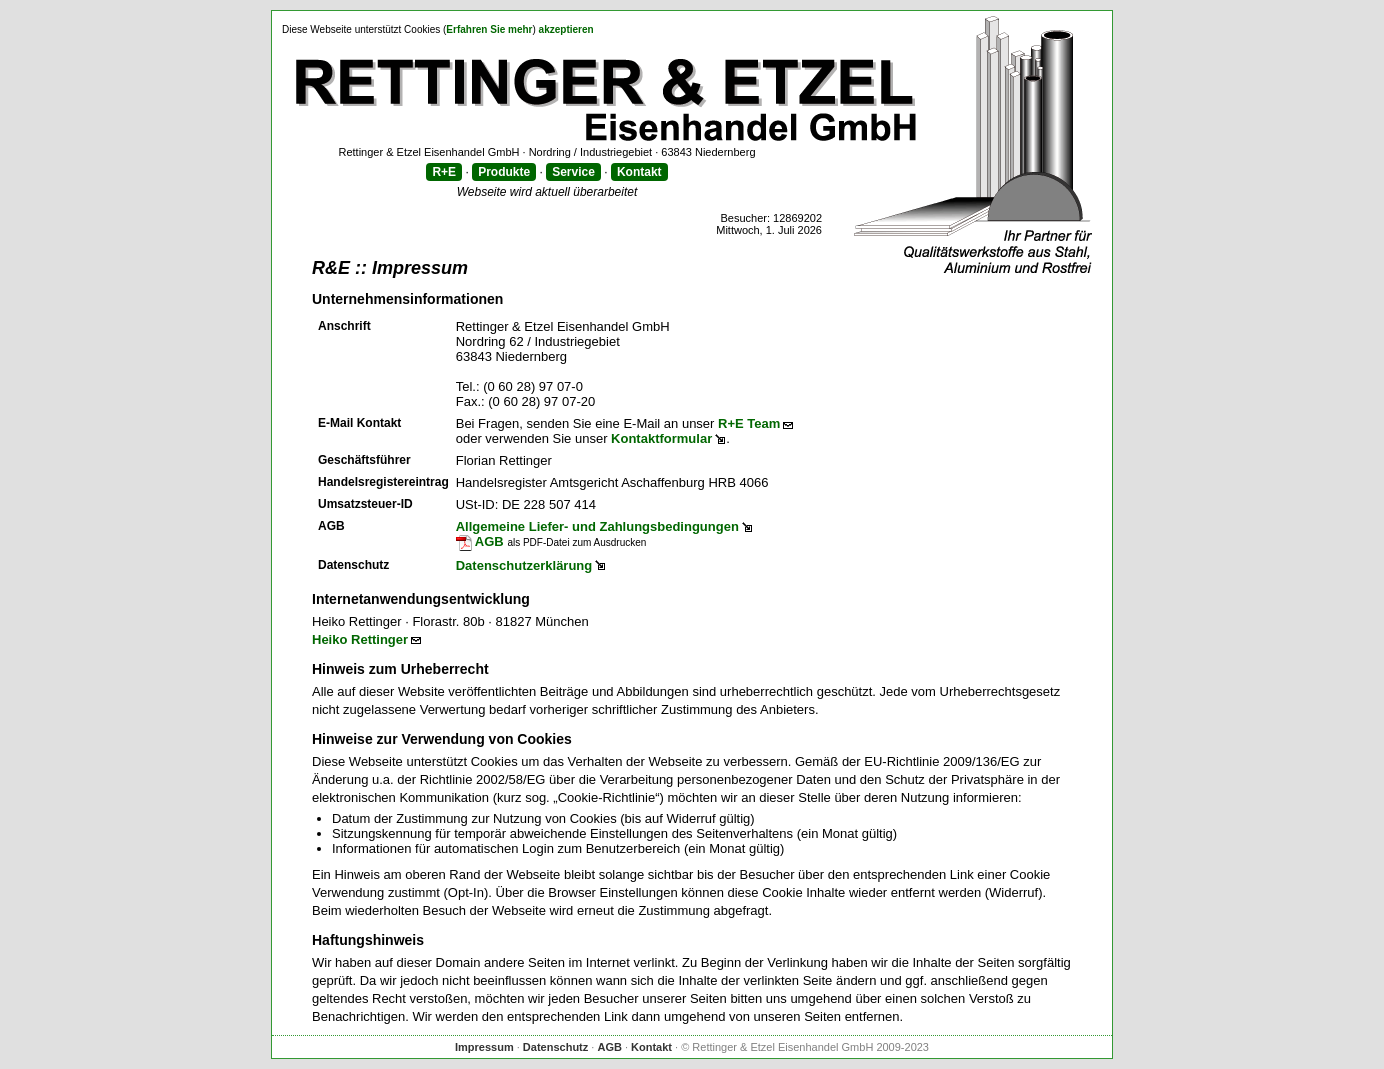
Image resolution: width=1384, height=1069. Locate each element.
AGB (480, 541)
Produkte (504, 172)
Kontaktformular (661, 438)
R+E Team (749, 423)
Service (573, 172)
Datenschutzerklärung (524, 565)
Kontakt (639, 172)
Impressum (484, 1047)
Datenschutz (555, 1047)
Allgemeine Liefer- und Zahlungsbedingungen (597, 526)
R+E (444, 172)
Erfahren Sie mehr (489, 29)
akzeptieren (566, 29)
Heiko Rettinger (360, 639)
